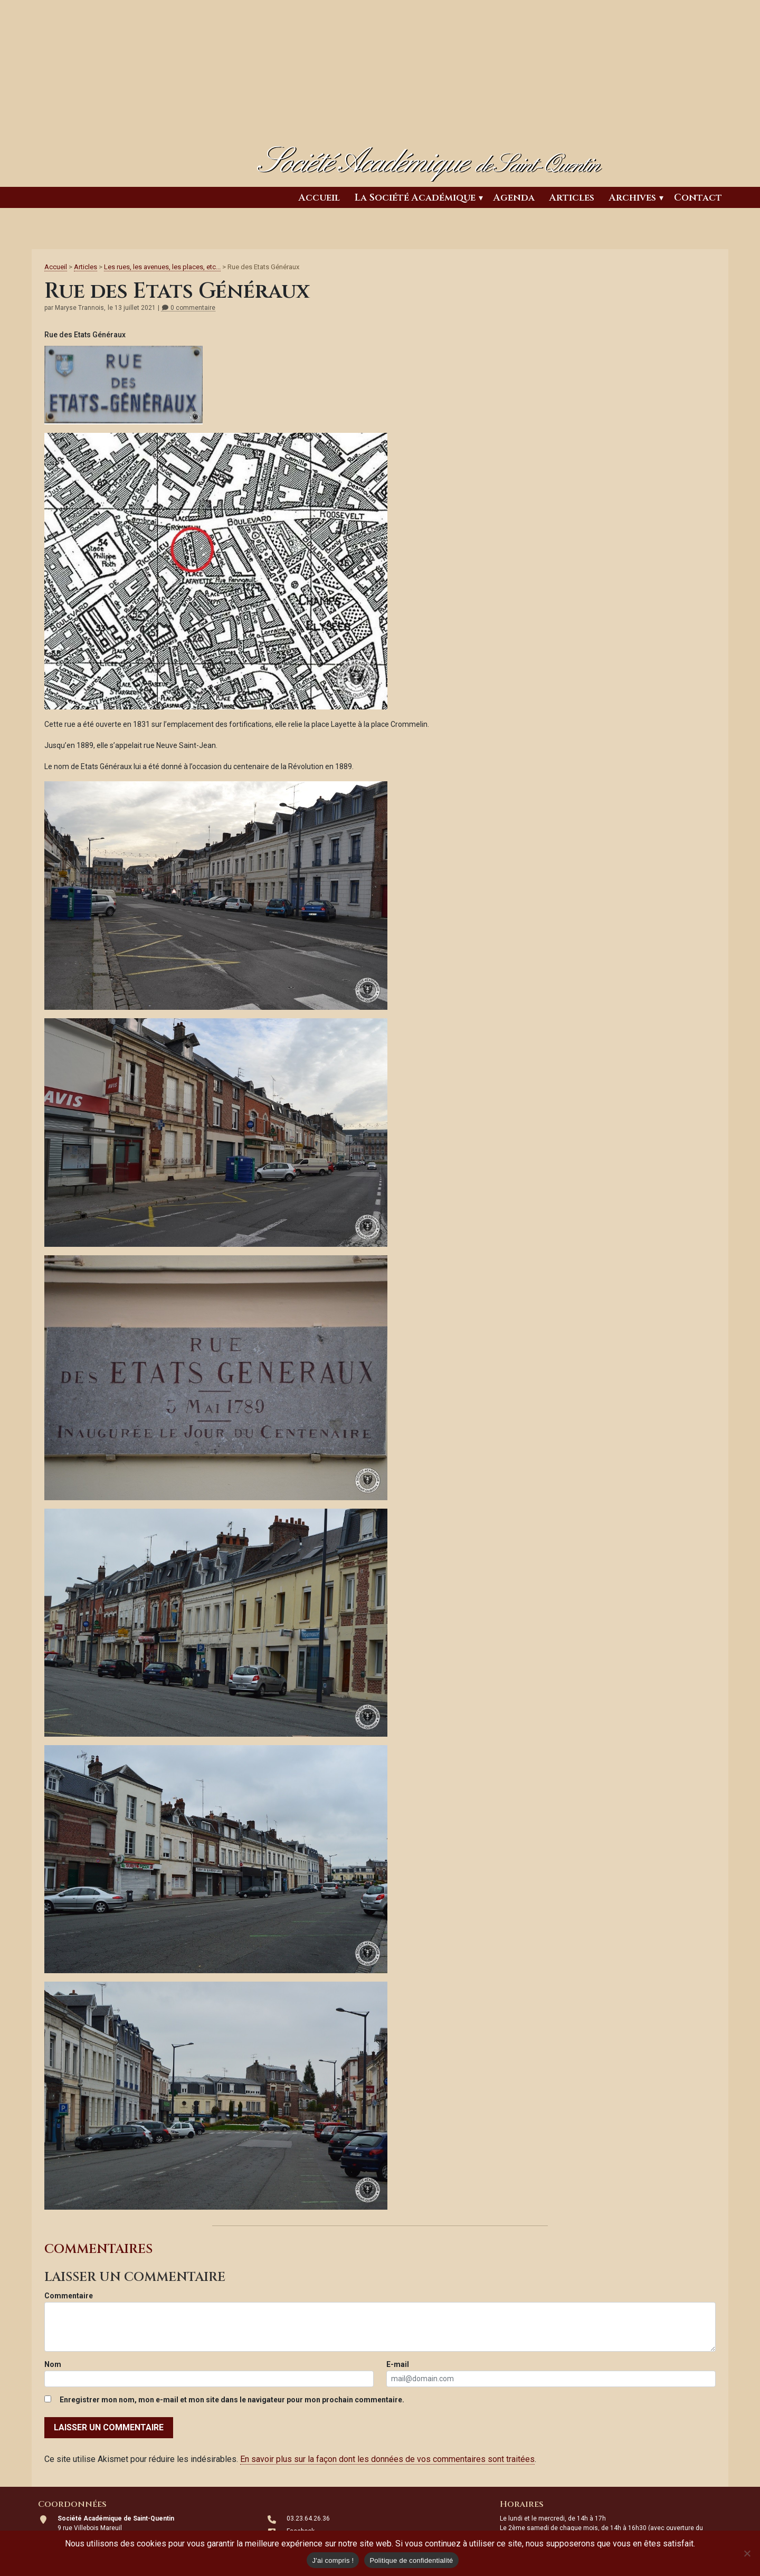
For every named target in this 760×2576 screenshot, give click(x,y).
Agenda (514, 197)
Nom (52, 2364)
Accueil (319, 197)
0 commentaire (188, 308)
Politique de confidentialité (411, 2560)
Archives (632, 197)
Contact (698, 197)
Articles (571, 197)
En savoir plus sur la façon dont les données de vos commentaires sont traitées (387, 2459)
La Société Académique (415, 197)
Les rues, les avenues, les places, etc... (162, 267)
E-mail (397, 2364)
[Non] (747, 2553)
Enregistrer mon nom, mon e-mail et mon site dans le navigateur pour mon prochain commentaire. (232, 2399)
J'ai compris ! (333, 2560)
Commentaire (68, 2295)
